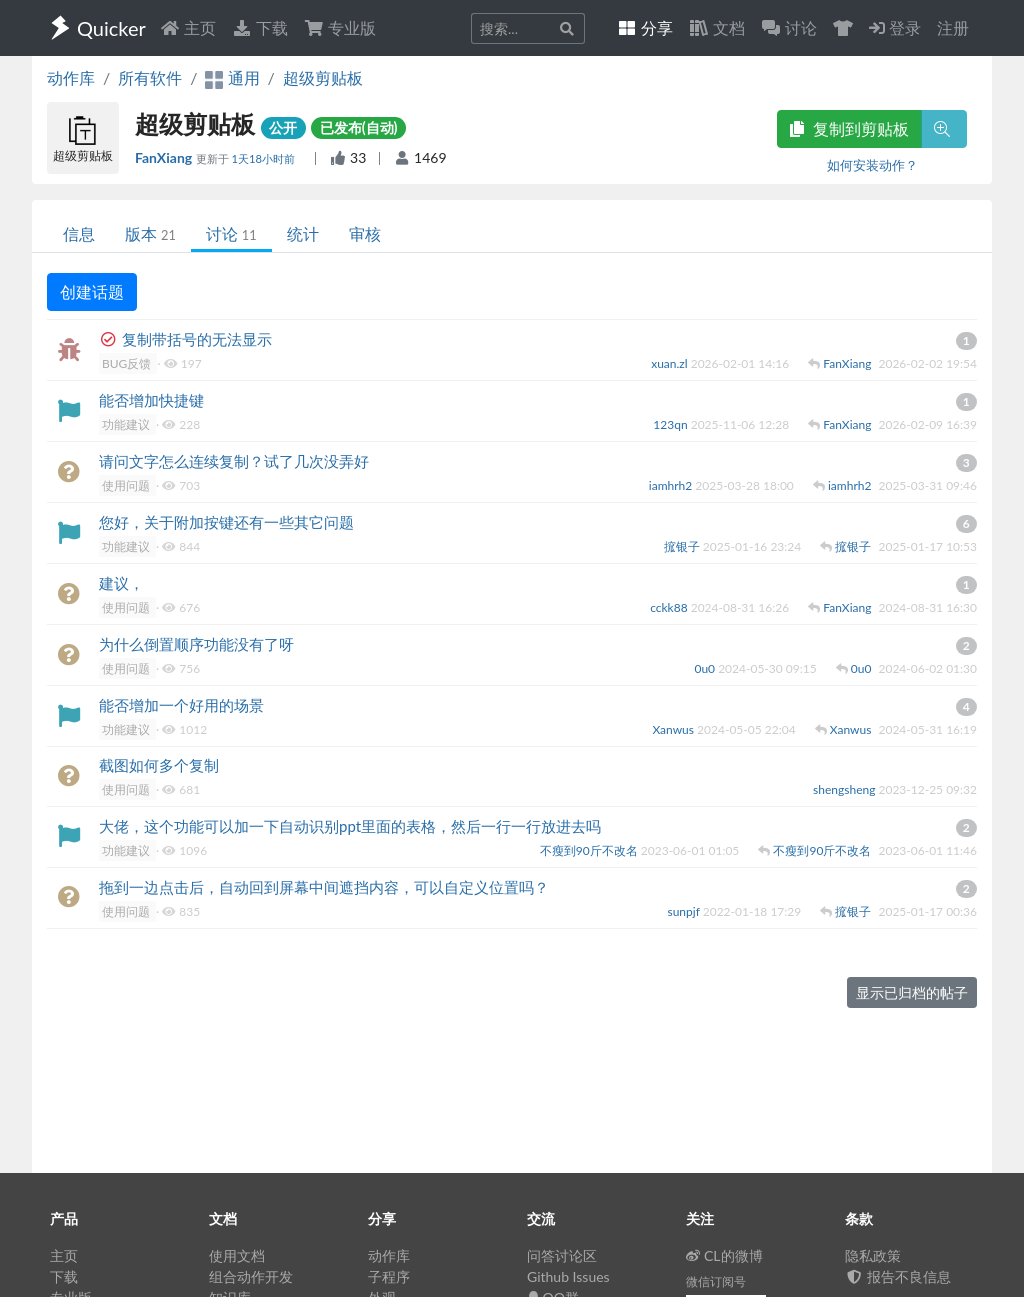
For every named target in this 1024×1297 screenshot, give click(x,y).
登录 (895, 27)
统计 (303, 233)
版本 (150, 233)
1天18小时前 (264, 158)
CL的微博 (724, 1255)
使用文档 (237, 1255)
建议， (121, 583)
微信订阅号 (716, 1281)
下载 (260, 27)
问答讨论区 (562, 1255)
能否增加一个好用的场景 (181, 705)
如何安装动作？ (872, 165)
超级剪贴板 (323, 77)
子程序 (389, 1276)
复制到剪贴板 (849, 128)
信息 (79, 233)
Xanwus (674, 729)
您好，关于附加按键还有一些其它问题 (226, 522)
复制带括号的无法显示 (197, 339)
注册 (953, 27)
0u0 (706, 668)
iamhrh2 (672, 485)
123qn (671, 424)
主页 (188, 27)
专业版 (340, 27)
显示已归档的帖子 (912, 992)
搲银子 (683, 546)
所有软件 (150, 77)
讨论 (231, 233)
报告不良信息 (898, 1276)
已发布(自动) (359, 127)
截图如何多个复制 (159, 765)
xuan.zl (671, 363)
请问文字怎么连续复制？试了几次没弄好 (234, 461)
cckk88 (670, 607)
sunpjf (684, 911)
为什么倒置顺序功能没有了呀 (196, 644)
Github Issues (568, 1276)
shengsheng (845, 789)
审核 (365, 233)
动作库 (71, 77)
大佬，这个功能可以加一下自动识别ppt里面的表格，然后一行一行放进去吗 (350, 826)
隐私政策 (873, 1255)
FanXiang (165, 157)
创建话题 (92, 291)
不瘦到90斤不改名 (590, 850)
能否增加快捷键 (151, 400)
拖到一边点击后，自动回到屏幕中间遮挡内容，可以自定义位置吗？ (324, 887)
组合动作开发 (251, 1276)
